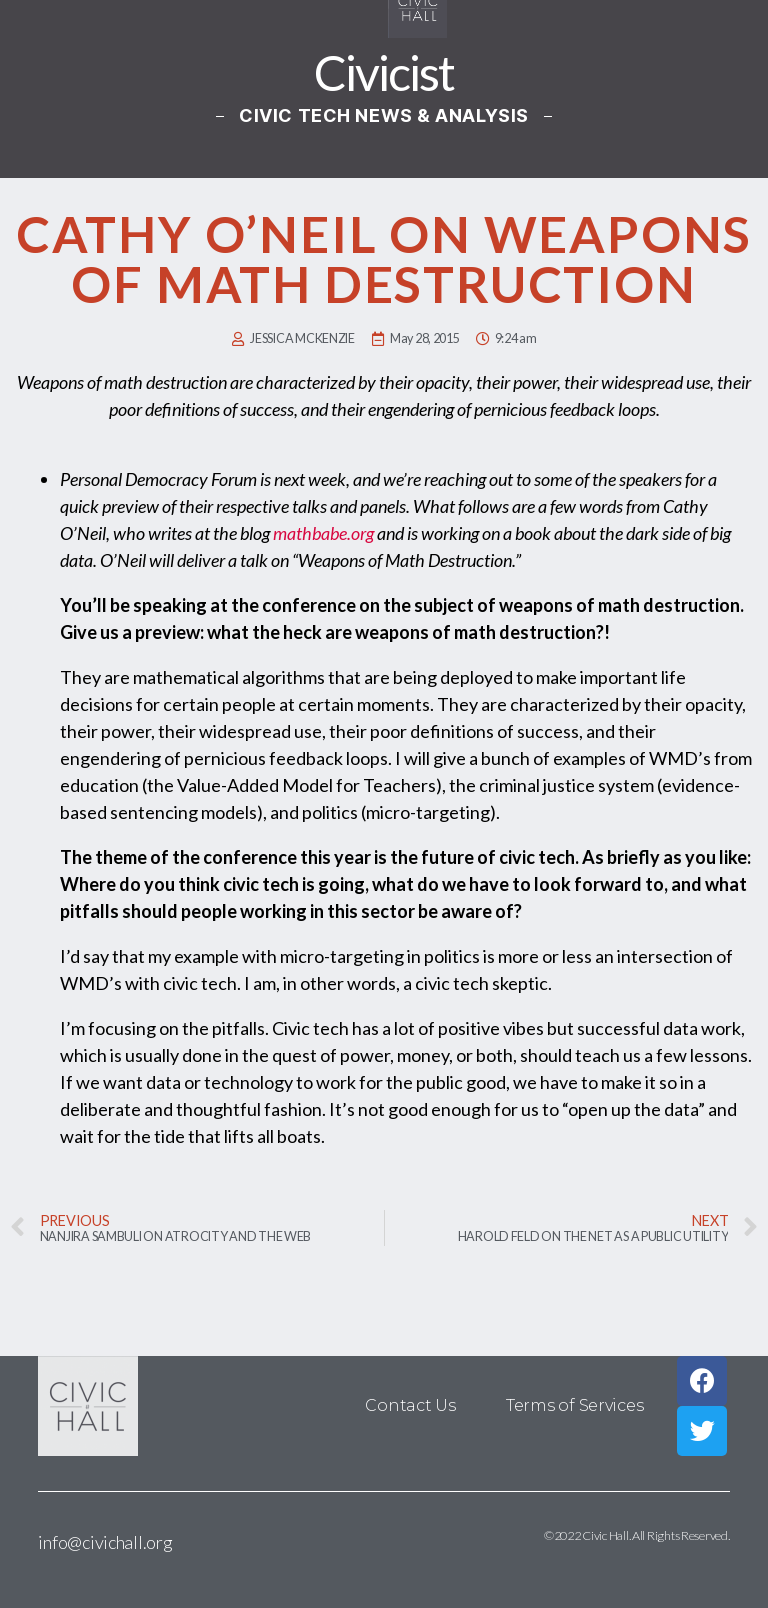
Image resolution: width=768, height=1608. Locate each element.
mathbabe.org (323, 533)
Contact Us (411, 1405)
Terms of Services (574, 1405)
